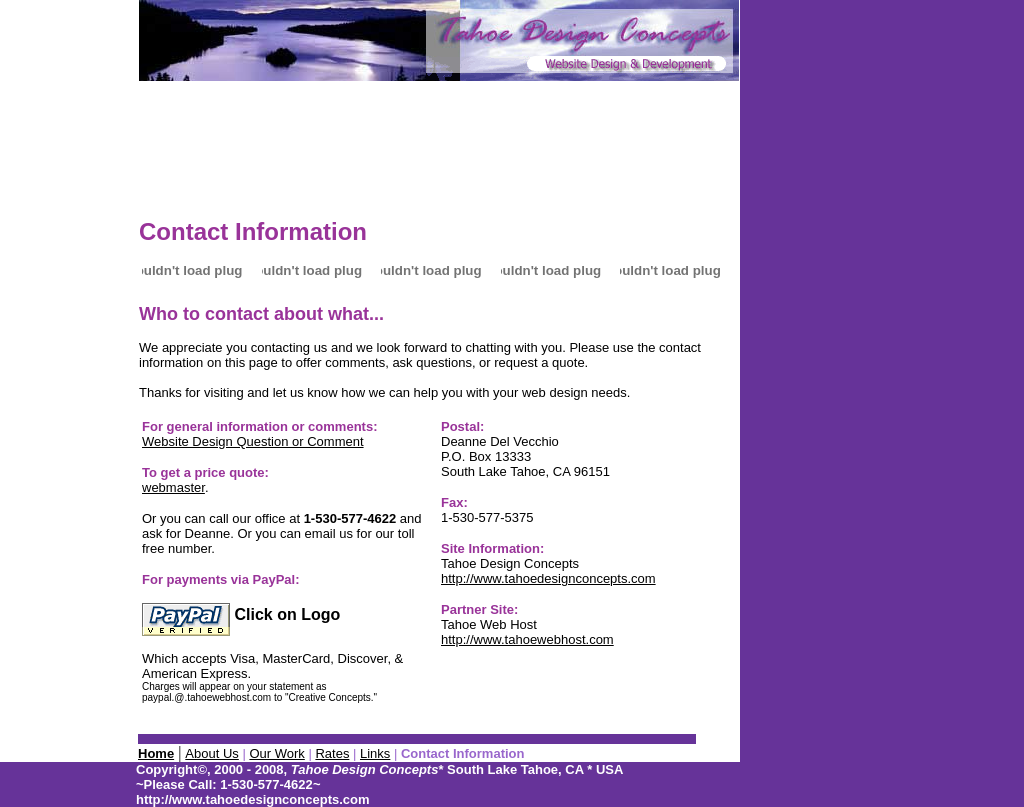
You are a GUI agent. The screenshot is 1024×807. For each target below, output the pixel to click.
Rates (332, 753)
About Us (211, 753)
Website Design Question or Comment (253, 441)
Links (375, 753)
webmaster (173, 487)
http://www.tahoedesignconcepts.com (548, 578)
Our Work (276, 753)
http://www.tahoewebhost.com (527, 639)
